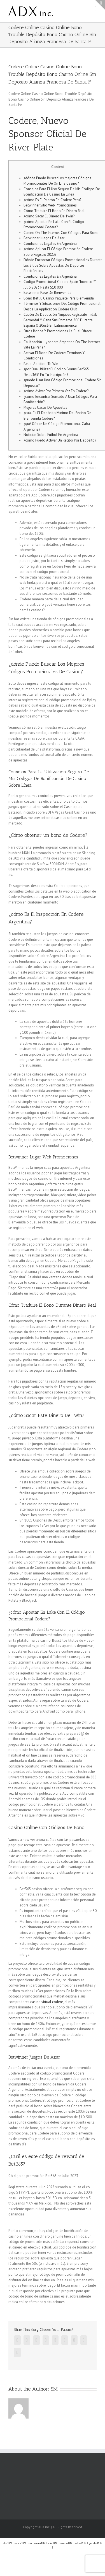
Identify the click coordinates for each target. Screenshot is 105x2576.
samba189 (65, 2543)
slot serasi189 (36, 2543)
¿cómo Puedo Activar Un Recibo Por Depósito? (60, 440)
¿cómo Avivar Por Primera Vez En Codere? (56, 391)
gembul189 (95, 2543)
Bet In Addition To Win (41, 363)
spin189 (52, 2543)
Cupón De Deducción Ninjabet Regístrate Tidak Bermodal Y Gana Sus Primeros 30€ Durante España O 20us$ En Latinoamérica (60, 320)
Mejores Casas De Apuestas (45, 407)
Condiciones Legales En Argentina (50, 243)
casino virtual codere (46, 2001)
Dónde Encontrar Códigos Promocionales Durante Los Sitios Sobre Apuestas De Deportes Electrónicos (63, 265)
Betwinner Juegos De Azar (44, 238)
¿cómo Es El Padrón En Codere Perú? (52, 200)
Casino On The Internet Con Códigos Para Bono (61, 232)
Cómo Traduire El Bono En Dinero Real (54, 210)
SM (54, 2389)
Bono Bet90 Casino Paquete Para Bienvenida (59, 298)
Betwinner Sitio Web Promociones (50, 205)
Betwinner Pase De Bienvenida (47, 292)
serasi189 (20, 2543)
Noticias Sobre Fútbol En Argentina (51, 434)
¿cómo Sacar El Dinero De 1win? (49, 216)
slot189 (7, 2543)
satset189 (80, 2543)
